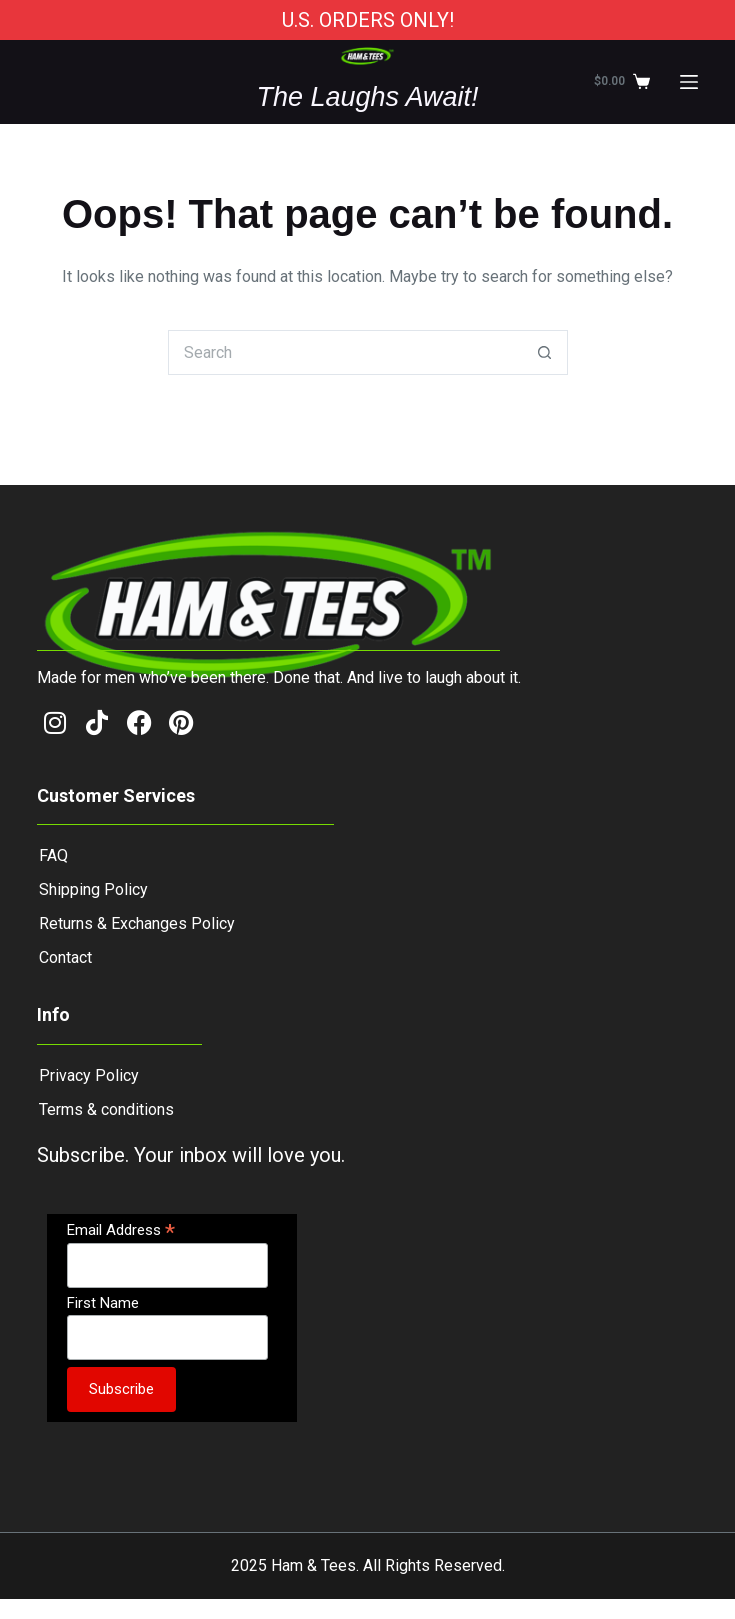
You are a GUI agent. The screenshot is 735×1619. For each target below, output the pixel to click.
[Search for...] (345, 352)
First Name (103, 1303)
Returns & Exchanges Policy (137, 923)
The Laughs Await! (367, 97)
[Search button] (545, 352)
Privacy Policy (89, 1075)
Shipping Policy (93, 889)
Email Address (121, 1229)
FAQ (53, 855)
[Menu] (689, 82)
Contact (65, 957)
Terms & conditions (106, 1109)
